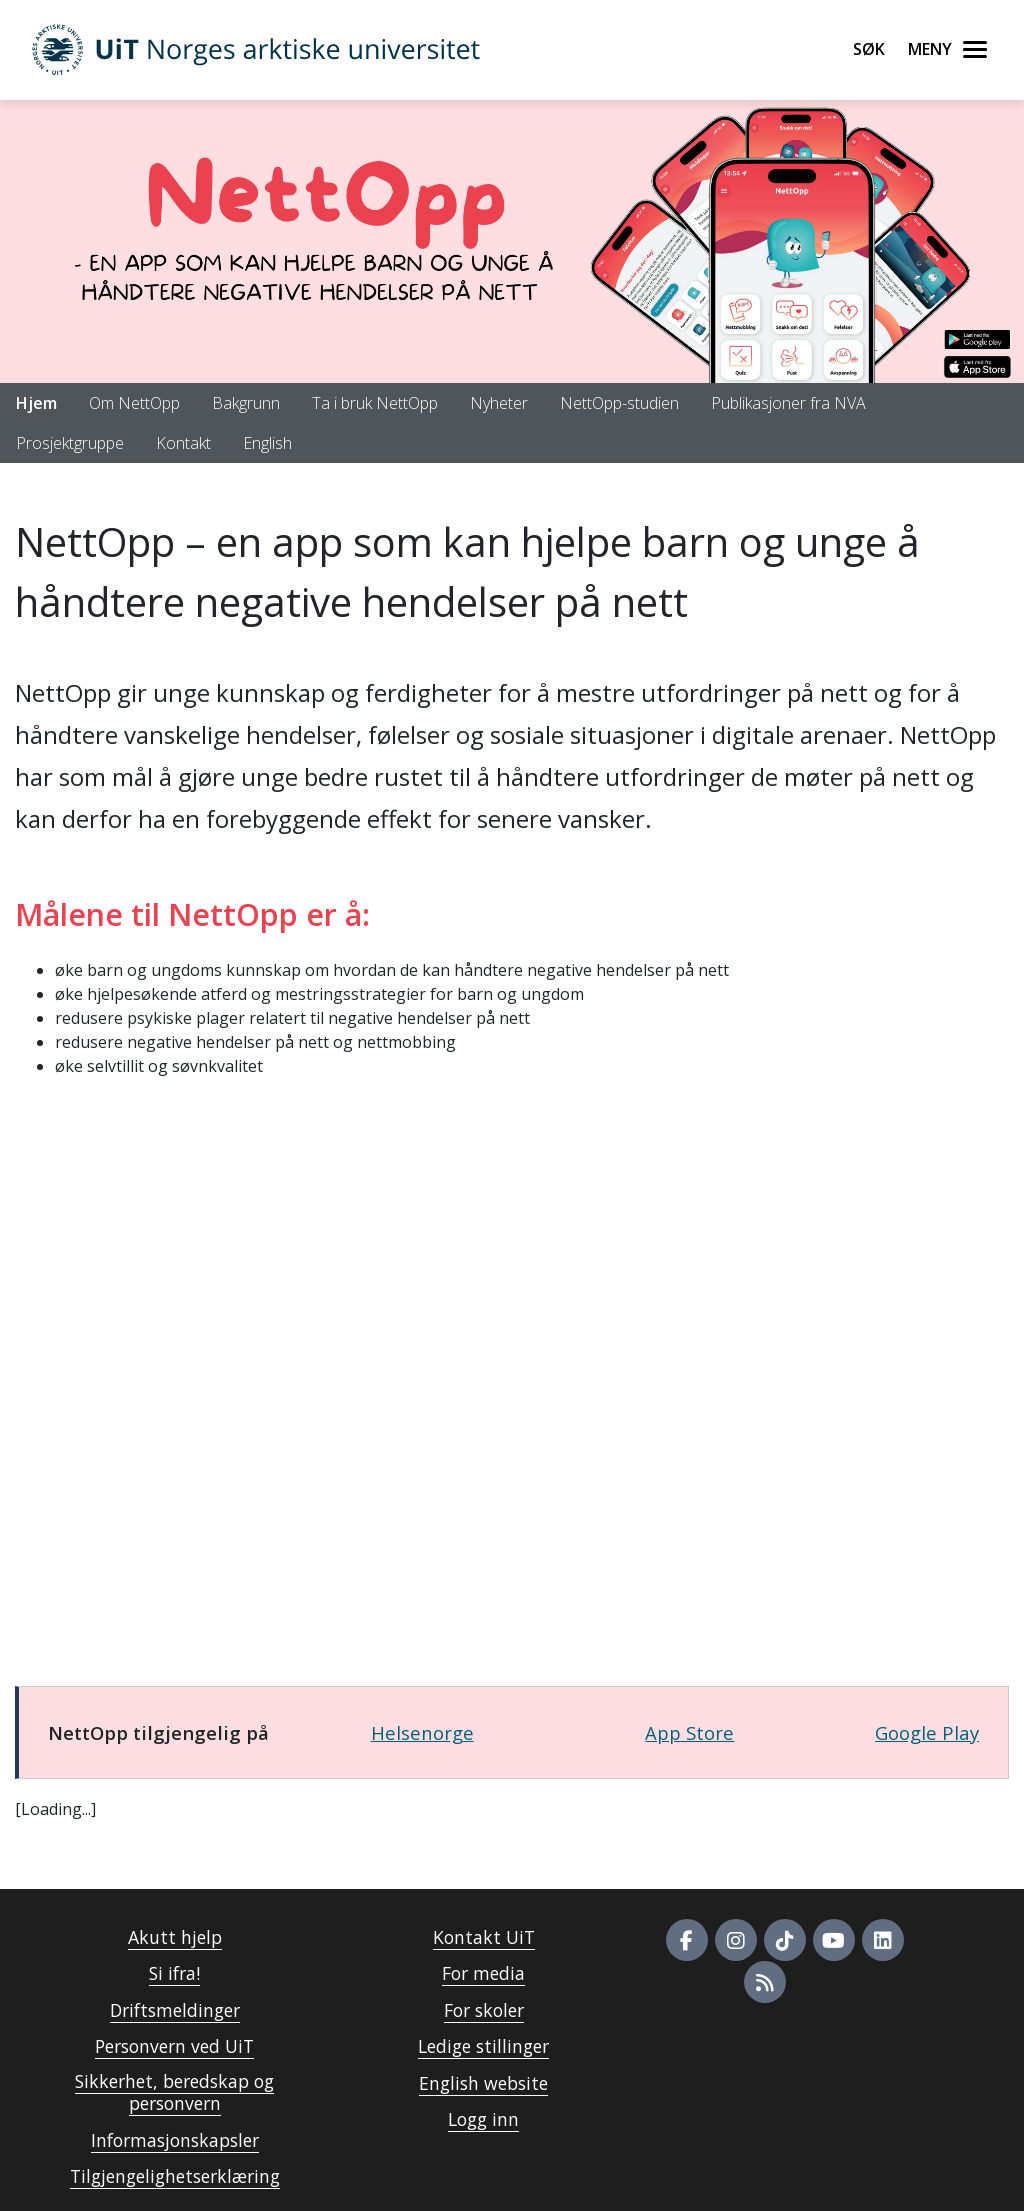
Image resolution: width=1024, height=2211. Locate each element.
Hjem (36, 403)
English (267, 443)
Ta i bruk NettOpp (375, 403)
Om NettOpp (134, 403)
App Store (689, 1732)
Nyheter (499, 403)
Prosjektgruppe (70, 443)
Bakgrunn (246, 403)
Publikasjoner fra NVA (788, 403)
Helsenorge (422, 1732)
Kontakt (183, 443)
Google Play (927, 1732)
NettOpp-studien (619, 403)
